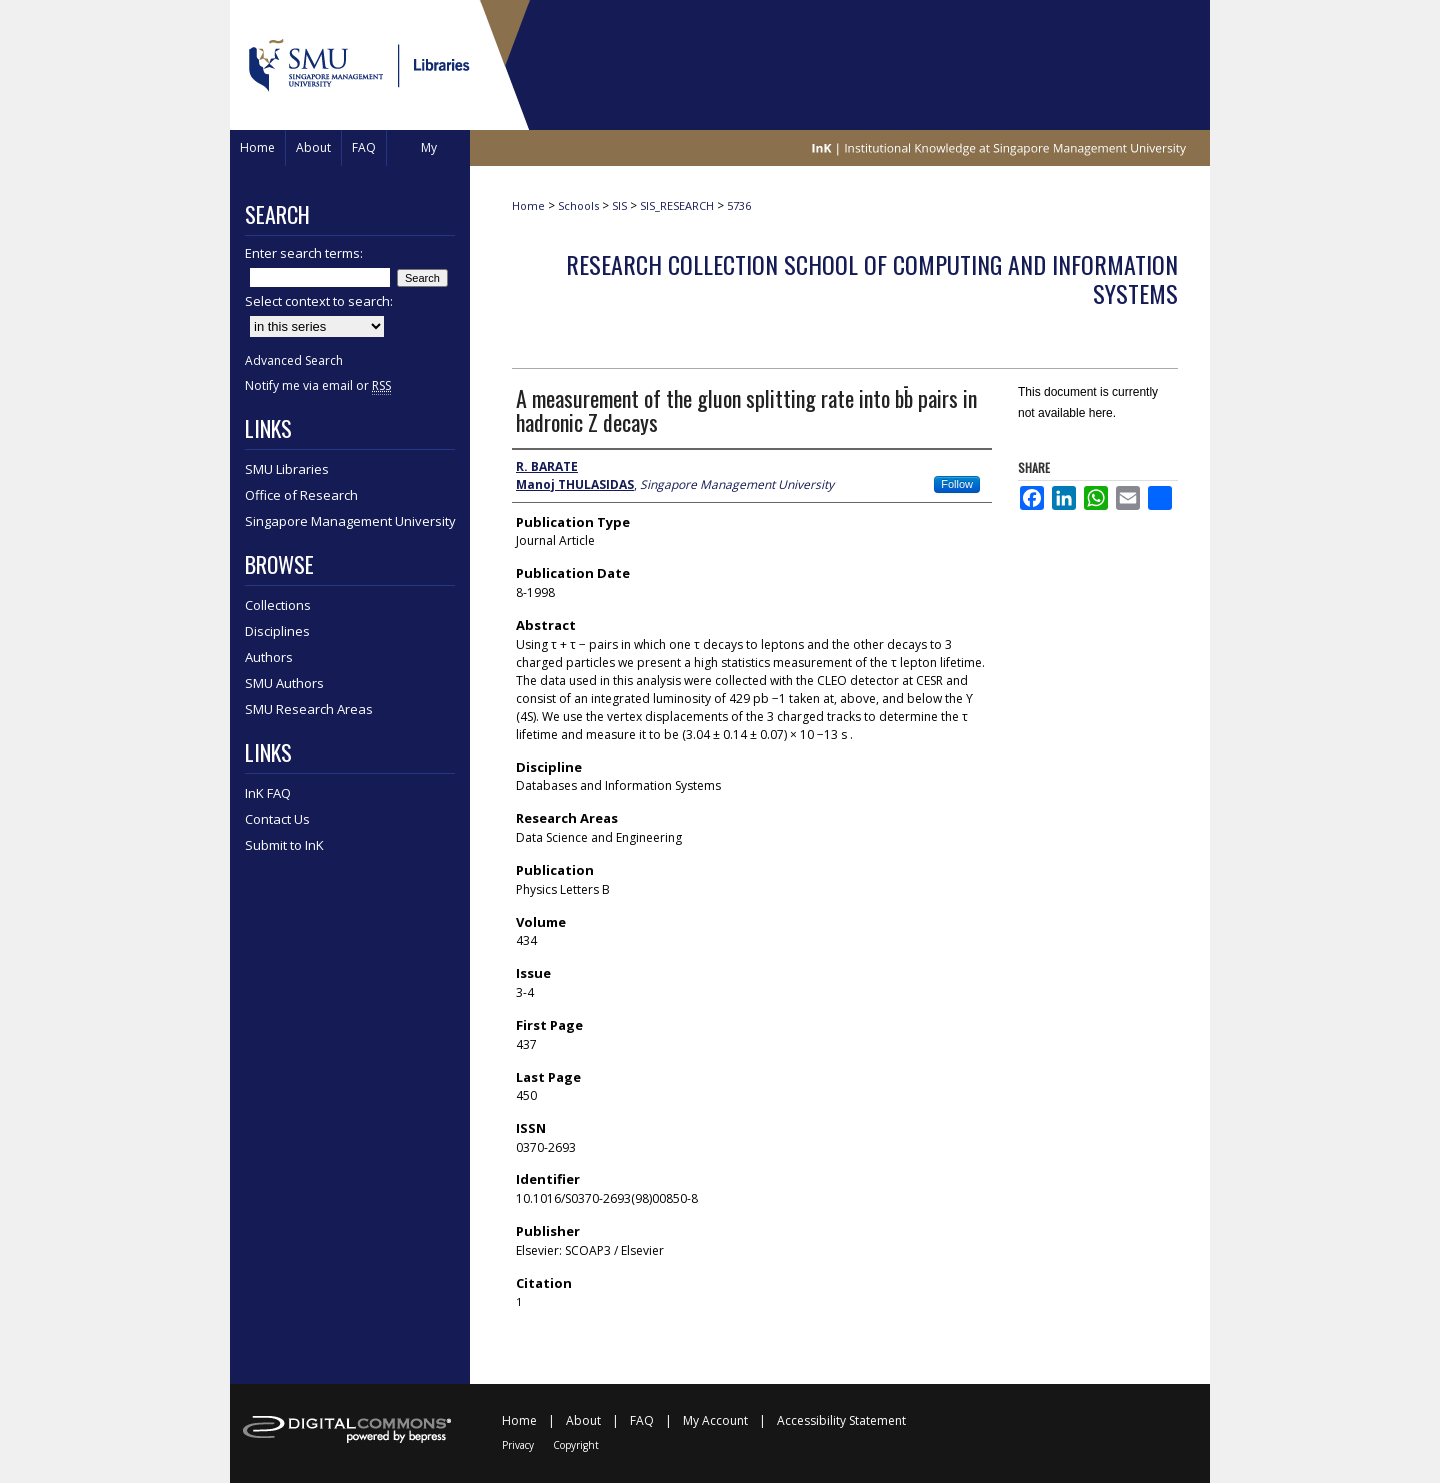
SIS (619, 205)
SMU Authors (284, 683)
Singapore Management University (350, 521)
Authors (269, 657)
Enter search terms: (304, 253)
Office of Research (301, 495)
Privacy (518, 1445)
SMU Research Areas (309, 709)
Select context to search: (319, 301)
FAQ (642, 1420)
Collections (278, 605)
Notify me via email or (318, 385)
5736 (739, 205)
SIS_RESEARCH (677, 205)
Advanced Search (294, 360)
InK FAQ (268, 793)
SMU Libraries (287, 469)
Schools (578, 205)
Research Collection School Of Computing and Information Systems (872, 278)
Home (528, 205)
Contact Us (277, 819)
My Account (715, 1420)
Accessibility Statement (841, 1420)
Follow (957, 484)
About (583, 1420)
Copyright (576, 1445)
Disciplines (277, 631)
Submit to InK (284, 845)
